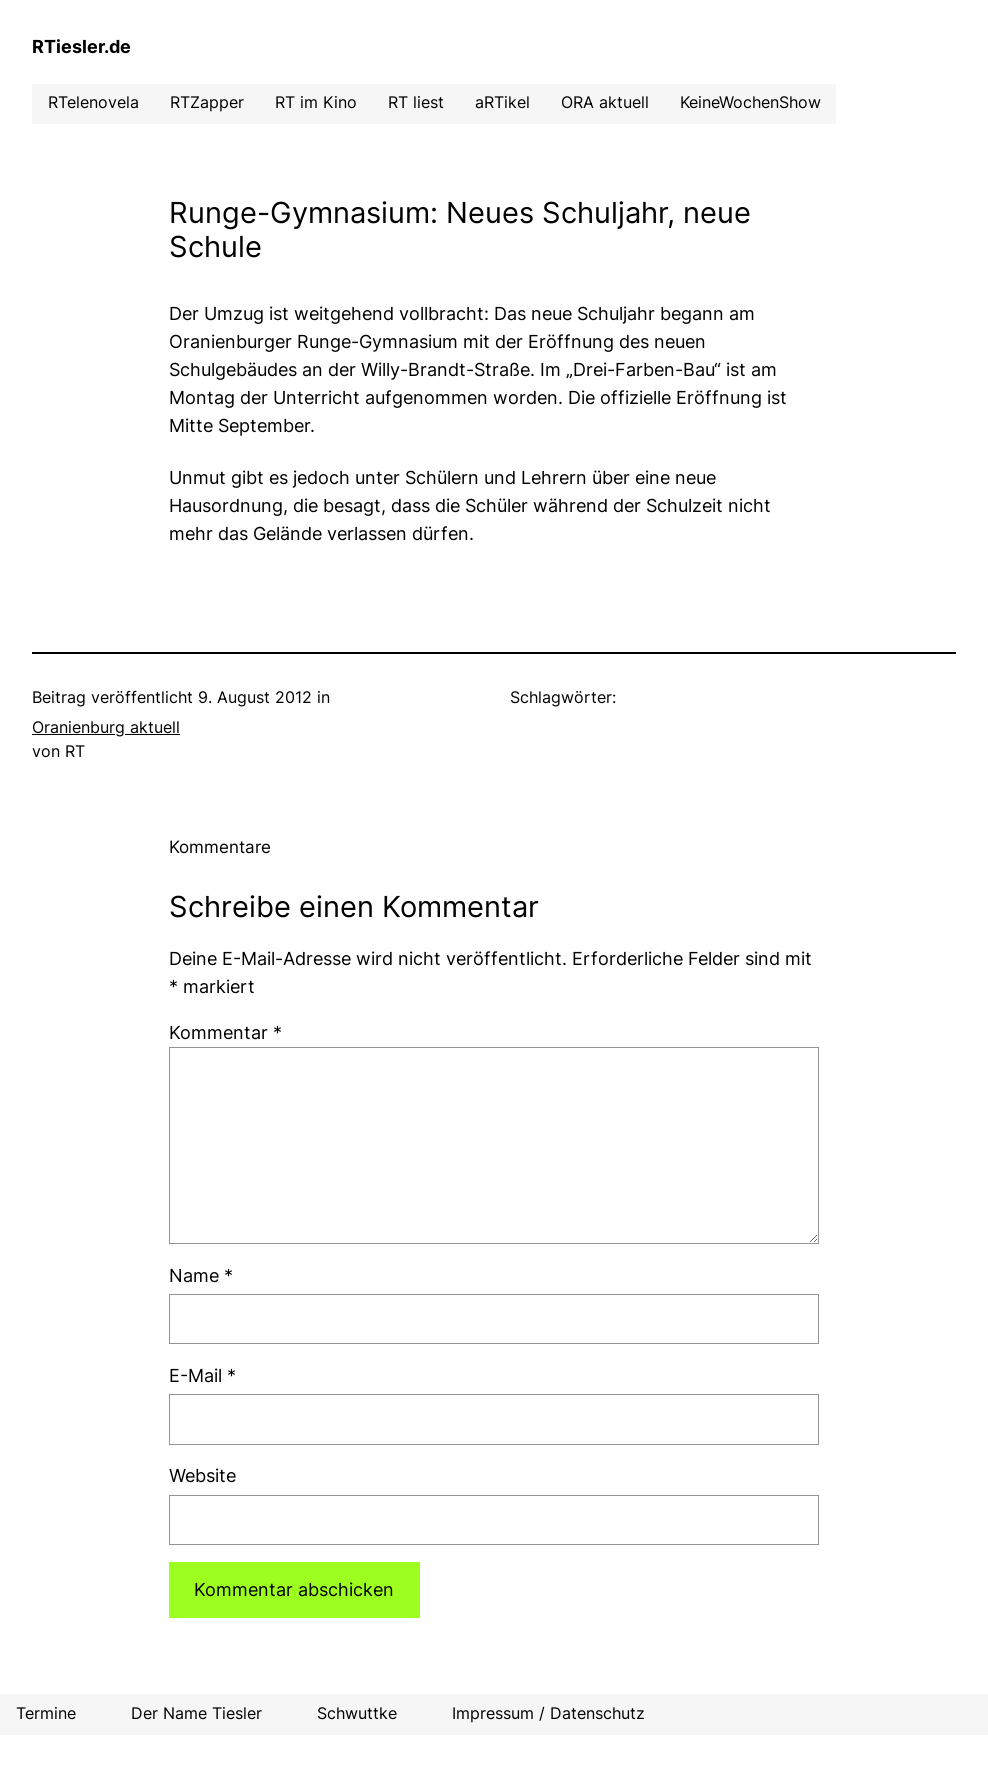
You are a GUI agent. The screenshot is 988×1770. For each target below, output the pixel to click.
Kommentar (225, 1032)
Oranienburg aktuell (106, 727)
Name (201, 1275)
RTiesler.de (81, 46)
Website (202, 1475)
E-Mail (202, 1375)
